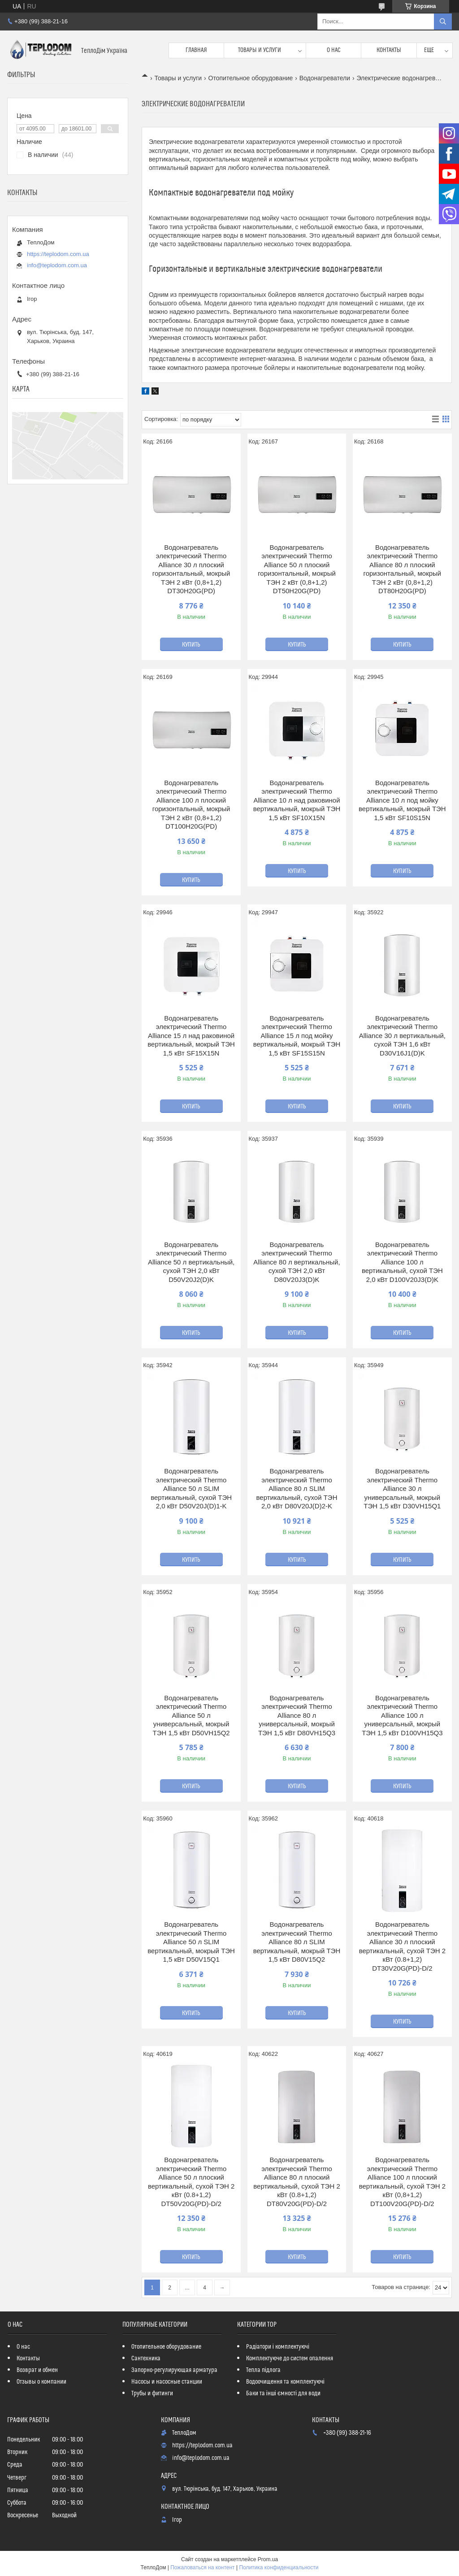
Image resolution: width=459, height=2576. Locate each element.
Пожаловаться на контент (202, 2567)
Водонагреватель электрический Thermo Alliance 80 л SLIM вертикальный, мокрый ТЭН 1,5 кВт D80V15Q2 (297, 1941)
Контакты (389, 50)
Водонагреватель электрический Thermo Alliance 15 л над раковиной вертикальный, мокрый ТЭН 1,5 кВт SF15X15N (191, 1035)
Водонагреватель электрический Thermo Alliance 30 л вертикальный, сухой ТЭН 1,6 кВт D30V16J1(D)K (402, 1035)
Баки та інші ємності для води (283, 2393)
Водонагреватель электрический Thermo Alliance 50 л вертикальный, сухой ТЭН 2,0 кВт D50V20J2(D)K (191, 1262)
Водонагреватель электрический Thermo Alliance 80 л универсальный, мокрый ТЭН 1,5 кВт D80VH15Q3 (296, 1715)
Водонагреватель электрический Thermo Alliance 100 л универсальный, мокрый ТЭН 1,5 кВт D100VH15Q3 (402, 1715)
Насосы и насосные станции (166, 2381)
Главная (196, 50)
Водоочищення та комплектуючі (285, 2381)
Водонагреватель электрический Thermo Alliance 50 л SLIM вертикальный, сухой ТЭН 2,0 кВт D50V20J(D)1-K (191, 1488)
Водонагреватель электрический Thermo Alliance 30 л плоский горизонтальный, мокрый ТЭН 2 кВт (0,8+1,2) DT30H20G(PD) (191, 569)
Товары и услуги (259, 50)
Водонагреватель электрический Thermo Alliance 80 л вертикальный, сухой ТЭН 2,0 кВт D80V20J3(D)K (296, 1262)
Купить (191, 644)
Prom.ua (268, 2559)
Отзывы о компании (41, 2381)
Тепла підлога (263, 2370)
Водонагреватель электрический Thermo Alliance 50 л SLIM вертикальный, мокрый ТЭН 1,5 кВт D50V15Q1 (191, 1941)
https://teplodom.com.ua (58, 254)
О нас (334, 50)
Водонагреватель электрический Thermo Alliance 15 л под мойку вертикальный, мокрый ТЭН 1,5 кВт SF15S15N (297, 1035)
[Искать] (443, 21)
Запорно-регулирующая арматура (174, 2370)
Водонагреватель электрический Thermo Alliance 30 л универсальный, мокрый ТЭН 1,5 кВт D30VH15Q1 (402, 1488)
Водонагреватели (324, 78)
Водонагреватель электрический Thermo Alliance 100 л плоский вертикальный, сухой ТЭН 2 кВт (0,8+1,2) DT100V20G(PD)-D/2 (402, 2181)
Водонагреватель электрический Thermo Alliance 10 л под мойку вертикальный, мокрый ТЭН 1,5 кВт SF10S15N (402, 800)
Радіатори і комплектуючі (277, 2346)
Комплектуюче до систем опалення (289, 2358)
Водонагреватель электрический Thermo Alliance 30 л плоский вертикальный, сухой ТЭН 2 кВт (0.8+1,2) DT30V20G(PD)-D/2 (402, 1946)
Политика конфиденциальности (278, 2567)
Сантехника (145, 2358)
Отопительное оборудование (250, 78)
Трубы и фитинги (152, 2393)
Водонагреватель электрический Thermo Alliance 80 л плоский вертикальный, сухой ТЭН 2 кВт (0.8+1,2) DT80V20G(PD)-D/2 (296, 2181)
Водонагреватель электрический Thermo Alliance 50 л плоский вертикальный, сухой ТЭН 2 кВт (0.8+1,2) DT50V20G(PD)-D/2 (191, 2181)
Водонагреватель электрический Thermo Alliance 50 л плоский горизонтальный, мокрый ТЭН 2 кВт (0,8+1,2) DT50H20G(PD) (297, 569)
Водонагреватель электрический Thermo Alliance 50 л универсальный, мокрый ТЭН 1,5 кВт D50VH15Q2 (191, 1715)
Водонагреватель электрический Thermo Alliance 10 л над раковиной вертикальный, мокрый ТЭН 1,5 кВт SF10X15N (297, 800)
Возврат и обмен (37, 2370)
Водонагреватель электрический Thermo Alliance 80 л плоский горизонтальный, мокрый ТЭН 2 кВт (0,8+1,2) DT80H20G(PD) (403, 569)
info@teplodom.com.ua (57, 265)
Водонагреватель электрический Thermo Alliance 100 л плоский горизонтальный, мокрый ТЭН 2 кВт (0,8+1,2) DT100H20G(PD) (191, 804)
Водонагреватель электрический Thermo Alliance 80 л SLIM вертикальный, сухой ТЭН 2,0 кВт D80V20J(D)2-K (297, 1488)
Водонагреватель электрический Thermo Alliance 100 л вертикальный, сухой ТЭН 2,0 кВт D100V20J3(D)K (402, 1262)
